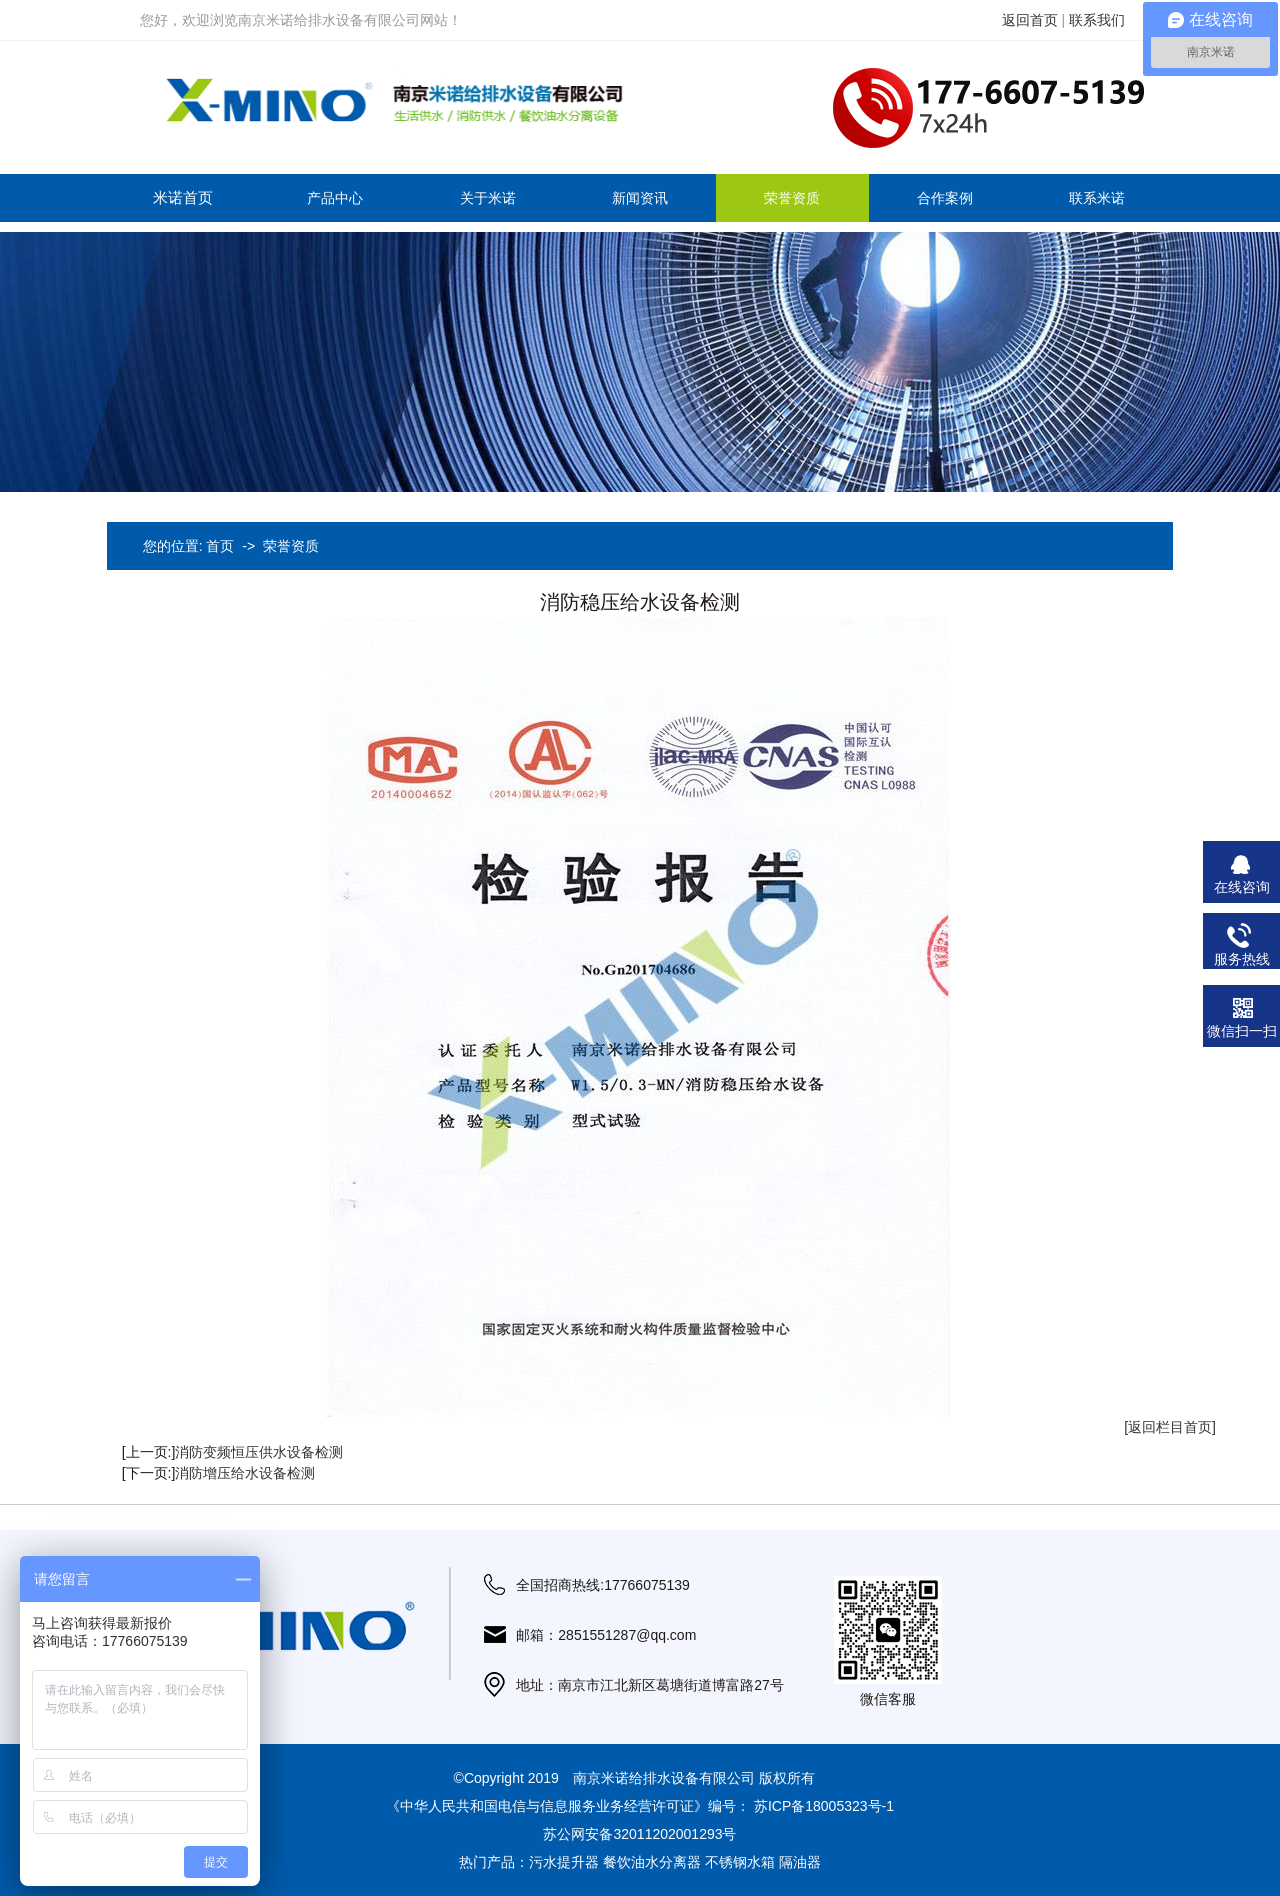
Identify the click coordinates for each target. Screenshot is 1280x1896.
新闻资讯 (640, 198)
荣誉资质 (792, 198)
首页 (220, 546)
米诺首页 (183, 197)
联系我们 (1097, 20)
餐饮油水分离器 (652, 1862)
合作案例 (945, 198)
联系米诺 (1097, 198)
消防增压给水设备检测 (245, 1473)
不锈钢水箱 (740, 1862)
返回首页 (1030, 20)
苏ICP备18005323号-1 (824, 1806)
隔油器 (800, 1862)
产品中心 (335, 198)
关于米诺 (488, 198)
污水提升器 (564, 1862)
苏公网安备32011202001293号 (639, 1834)
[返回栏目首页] (1170, 1427)
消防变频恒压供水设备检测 (259, 1452)
